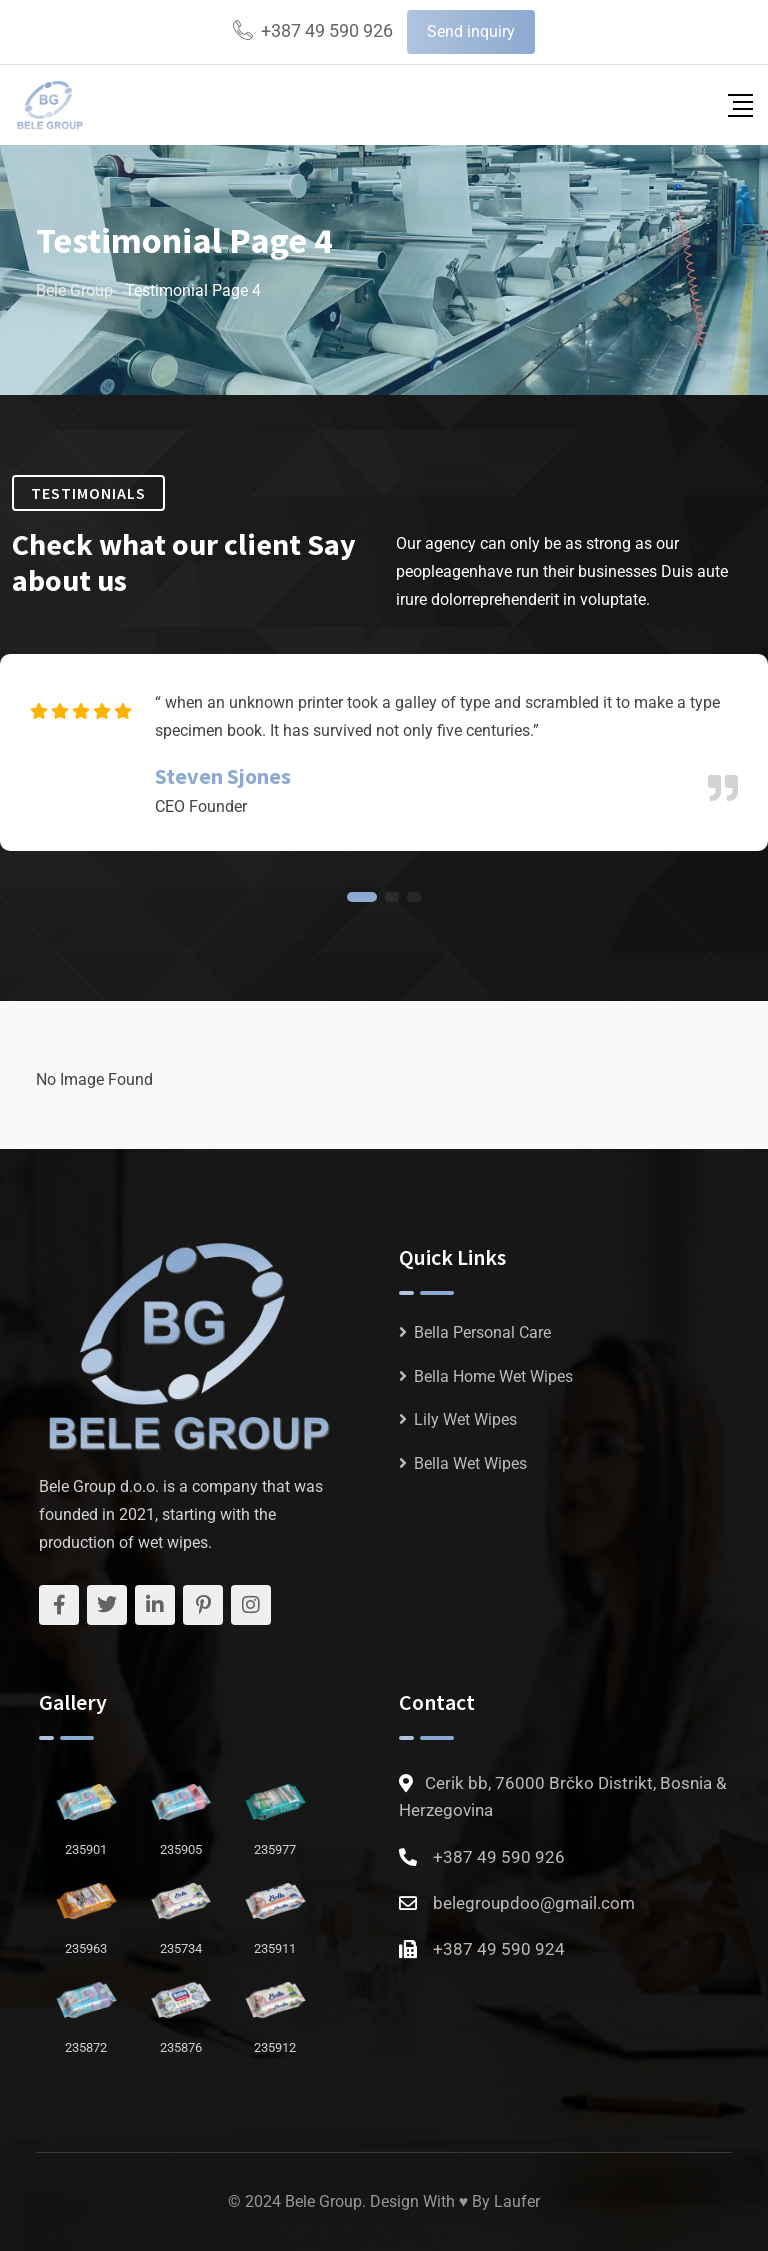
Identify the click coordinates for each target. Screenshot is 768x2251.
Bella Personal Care (482, 1332)
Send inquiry (471, 31)
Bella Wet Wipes (470, 1463)
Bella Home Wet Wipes (493, 1376)
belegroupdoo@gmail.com (534, 1903)
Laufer (517, 2201)
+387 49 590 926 (327, 30)
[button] (362, 897)
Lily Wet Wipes (465, 1419)
